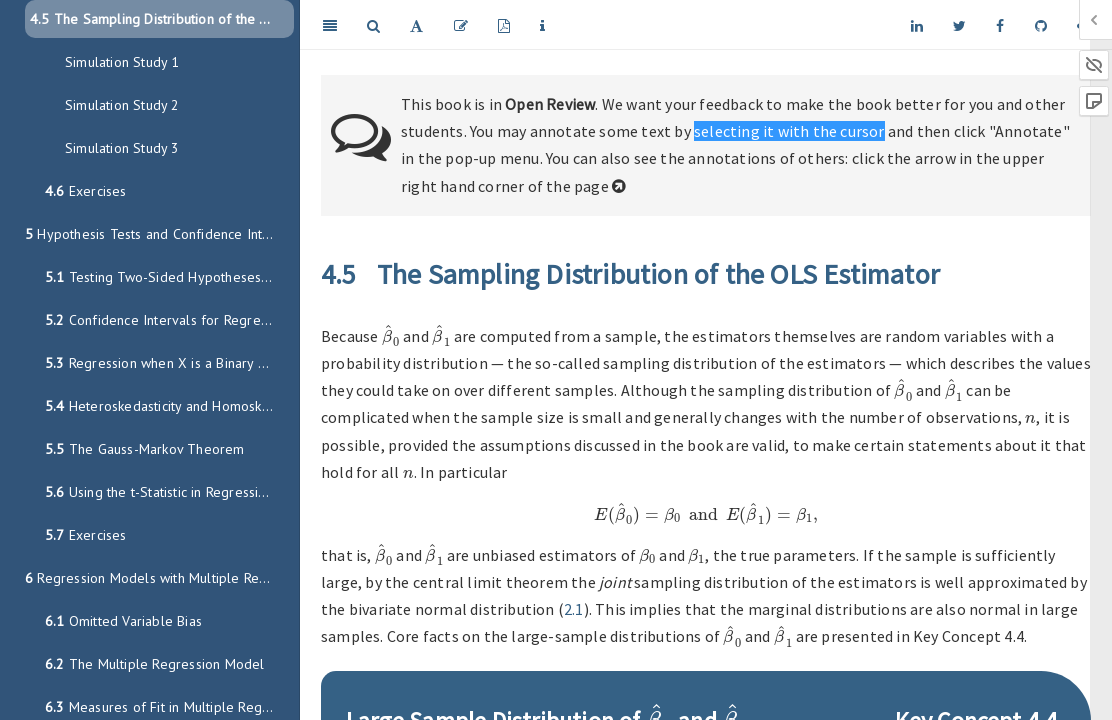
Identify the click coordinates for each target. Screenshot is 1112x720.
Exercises (86, 191)
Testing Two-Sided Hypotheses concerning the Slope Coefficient (169, 277)
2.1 (574, 609)
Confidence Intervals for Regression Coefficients (169, 320)
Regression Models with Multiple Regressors (159, 578)
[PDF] (504, 25)
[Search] (373, 25)
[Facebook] (1000, 25)
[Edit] (461, 25)
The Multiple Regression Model (155, 664)
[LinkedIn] (917, 25)
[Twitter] (959, 25)
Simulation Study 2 (122, 105)
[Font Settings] (416, 25)
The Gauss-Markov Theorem (145, 449)
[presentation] (391, 336)
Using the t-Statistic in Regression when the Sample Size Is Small (169, 492)
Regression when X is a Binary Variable (169, 363)
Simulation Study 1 (122, 62)
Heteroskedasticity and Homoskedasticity (169, 406)
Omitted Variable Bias (123, 621)
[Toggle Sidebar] (330, 25)
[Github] (1041, 25)
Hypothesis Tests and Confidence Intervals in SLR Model (159, 234)
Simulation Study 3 (122, 148)
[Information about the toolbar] (542, 25)
